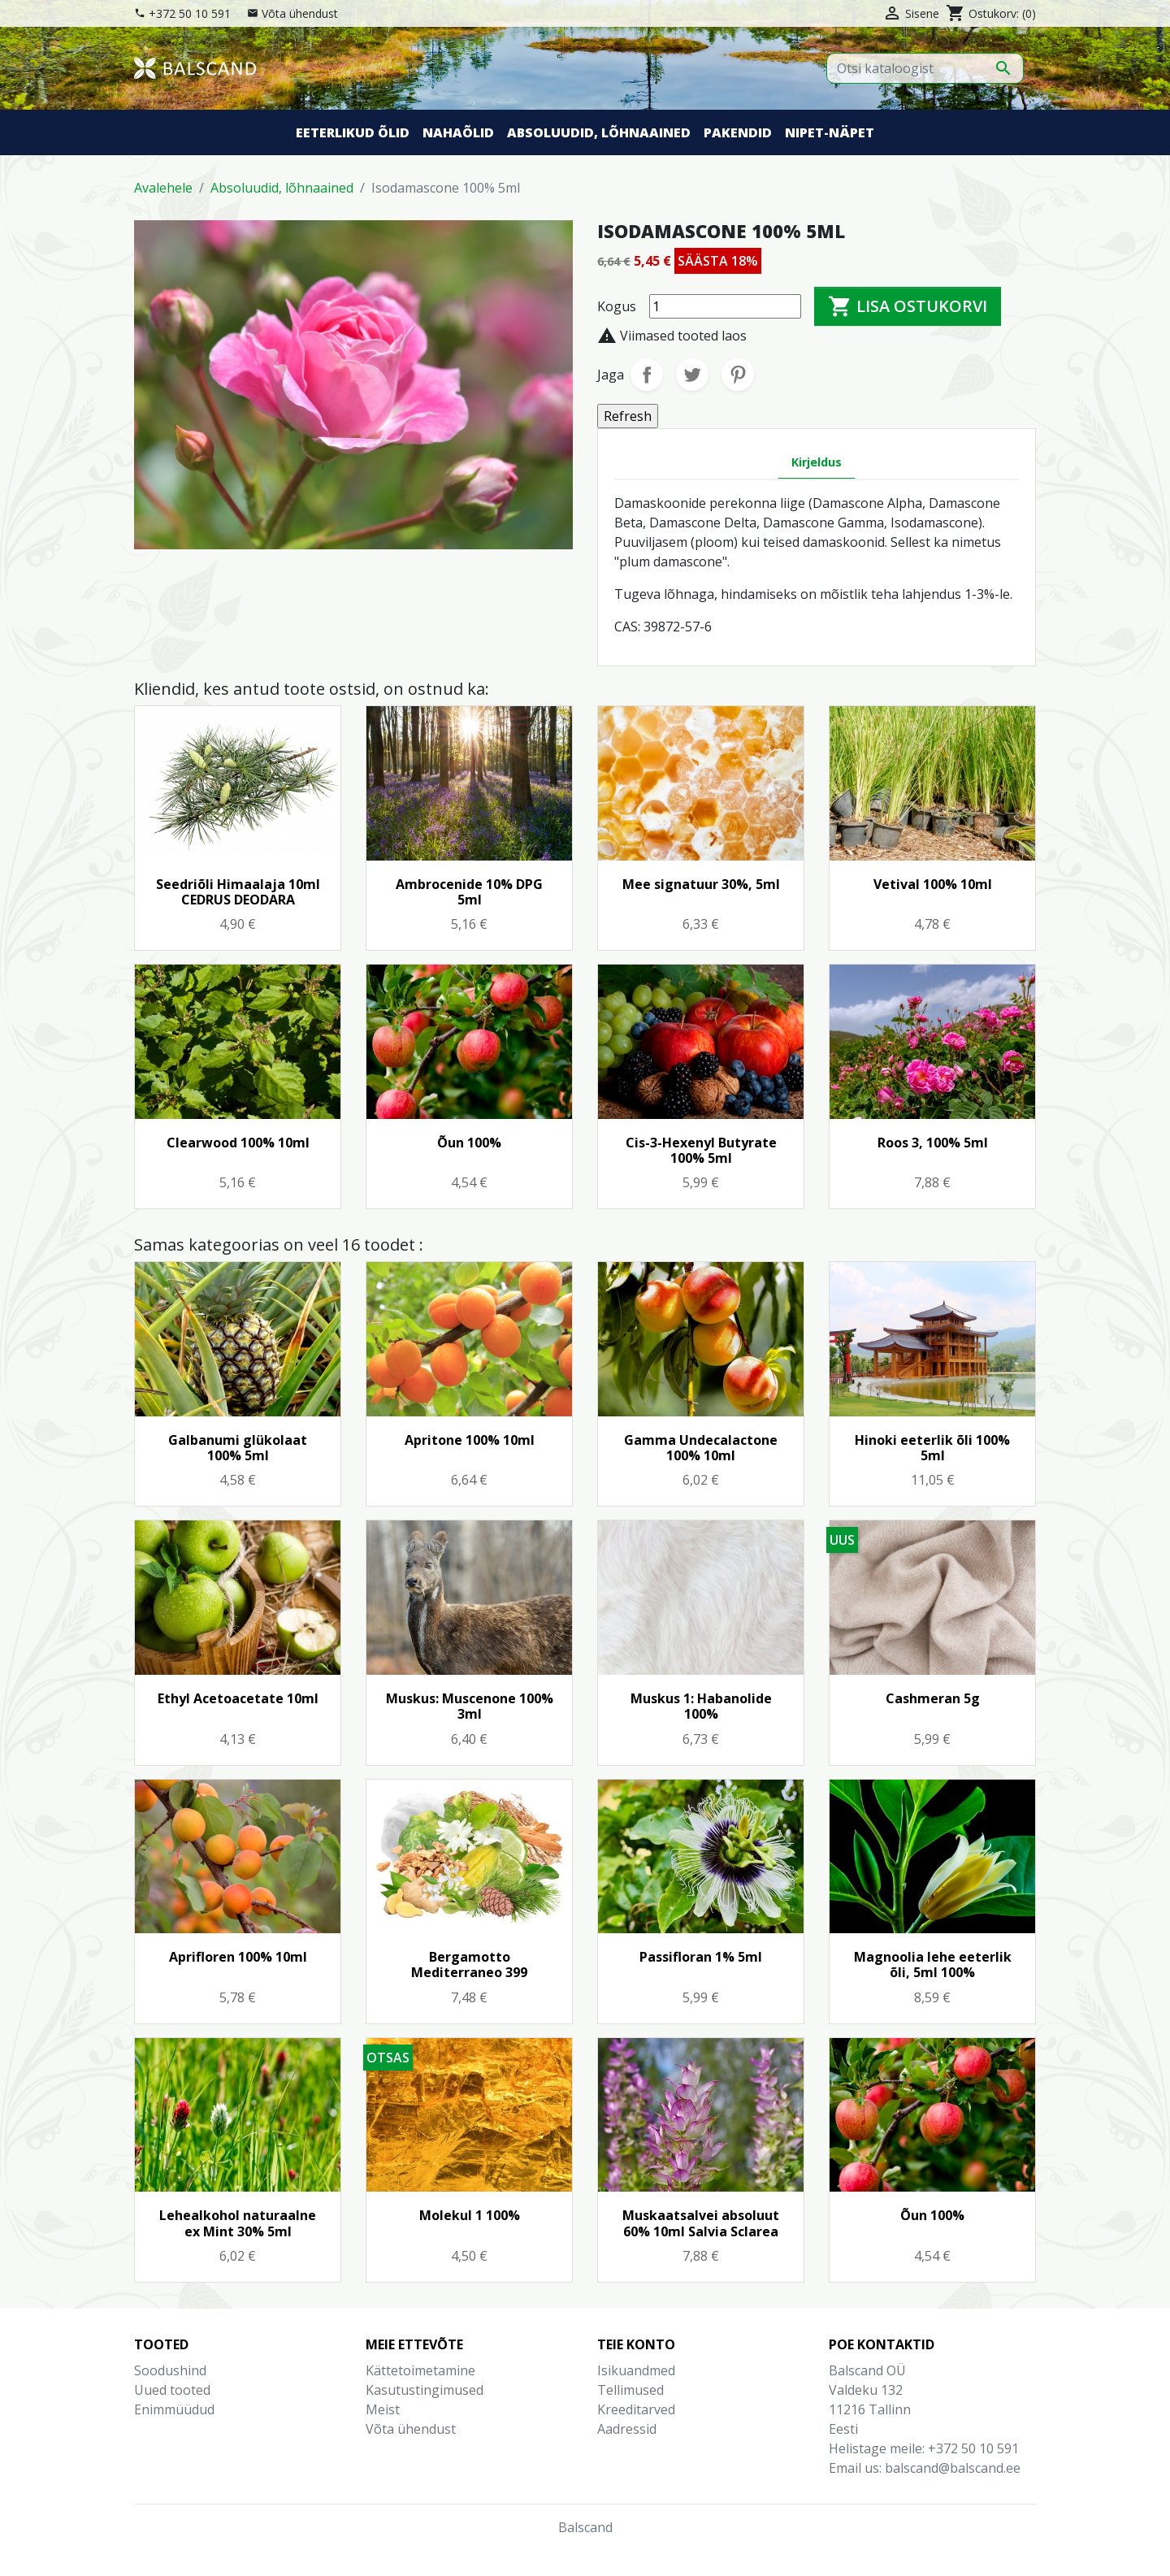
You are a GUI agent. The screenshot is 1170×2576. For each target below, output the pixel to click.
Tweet (692, 374)
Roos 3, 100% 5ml (933, 1142)
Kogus (616, 306)
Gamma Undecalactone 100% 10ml (701, 1447)
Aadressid (626, 2429)
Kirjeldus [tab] (816, 462)
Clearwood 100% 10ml (238, 1142)
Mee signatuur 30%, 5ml (701, 884)
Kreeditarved (636, 2409)
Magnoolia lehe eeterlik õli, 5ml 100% (933, 1964)
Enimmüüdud (174, 2409)
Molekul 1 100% (469, 2215)
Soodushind (170, 2370)
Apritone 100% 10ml (470, 1440)
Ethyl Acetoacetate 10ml (238, 1698)
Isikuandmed (636, 2370)
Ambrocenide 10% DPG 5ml (469, 892)
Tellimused (630, 2390)
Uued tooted (172, 2390)
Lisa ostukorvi (907, 306)
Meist (383, 2409)
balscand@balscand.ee (952, 2468)
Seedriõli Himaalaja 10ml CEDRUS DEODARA (238, 892)
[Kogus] (725, 306)
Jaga (646, 374)
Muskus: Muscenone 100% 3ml (469, 1706)
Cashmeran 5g (933, 1698)
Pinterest (738, 374)
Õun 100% (469, 1142)
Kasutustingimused (424, 2390)
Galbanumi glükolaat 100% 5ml (237, 1447)
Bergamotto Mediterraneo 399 (469, 1964)
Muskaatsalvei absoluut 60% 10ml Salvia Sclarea (700, 2223)
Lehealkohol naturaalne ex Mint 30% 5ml (237, 2223)
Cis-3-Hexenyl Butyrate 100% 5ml (701, 1150)
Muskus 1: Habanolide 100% (701, 1706)
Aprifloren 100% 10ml (238, 1957)
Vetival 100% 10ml (932, 884)
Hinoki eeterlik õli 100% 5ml (932, 1447)
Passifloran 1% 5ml (700, 1957)
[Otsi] (925, 68)
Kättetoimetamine (420, 2370)
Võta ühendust (300, 13)
